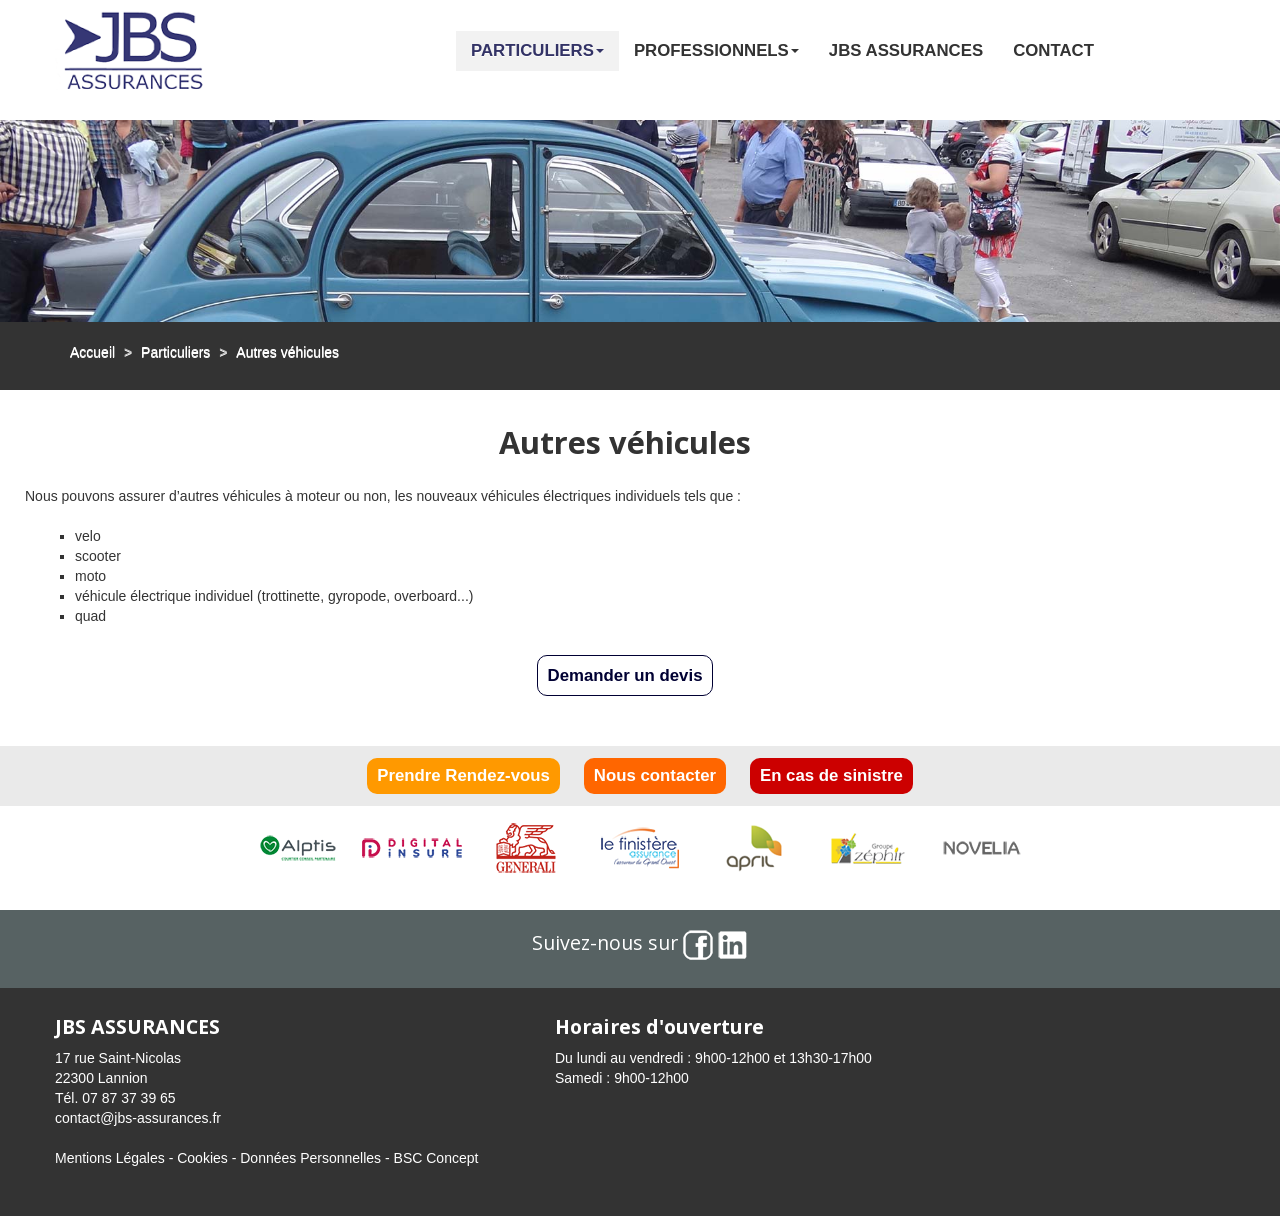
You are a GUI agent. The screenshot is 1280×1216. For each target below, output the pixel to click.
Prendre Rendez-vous (463, 775)
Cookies (202, 1158)
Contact (1053, 50)
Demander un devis (625, 675)
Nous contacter (655, 775)
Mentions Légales (110, 1158)
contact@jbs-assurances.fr (138, 1118)
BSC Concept (436, 1158)
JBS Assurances (906, 50)
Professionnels (716, 50)
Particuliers (537, 50)
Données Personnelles (310, 1158)
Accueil (92, 352)
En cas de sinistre (831, 775)
